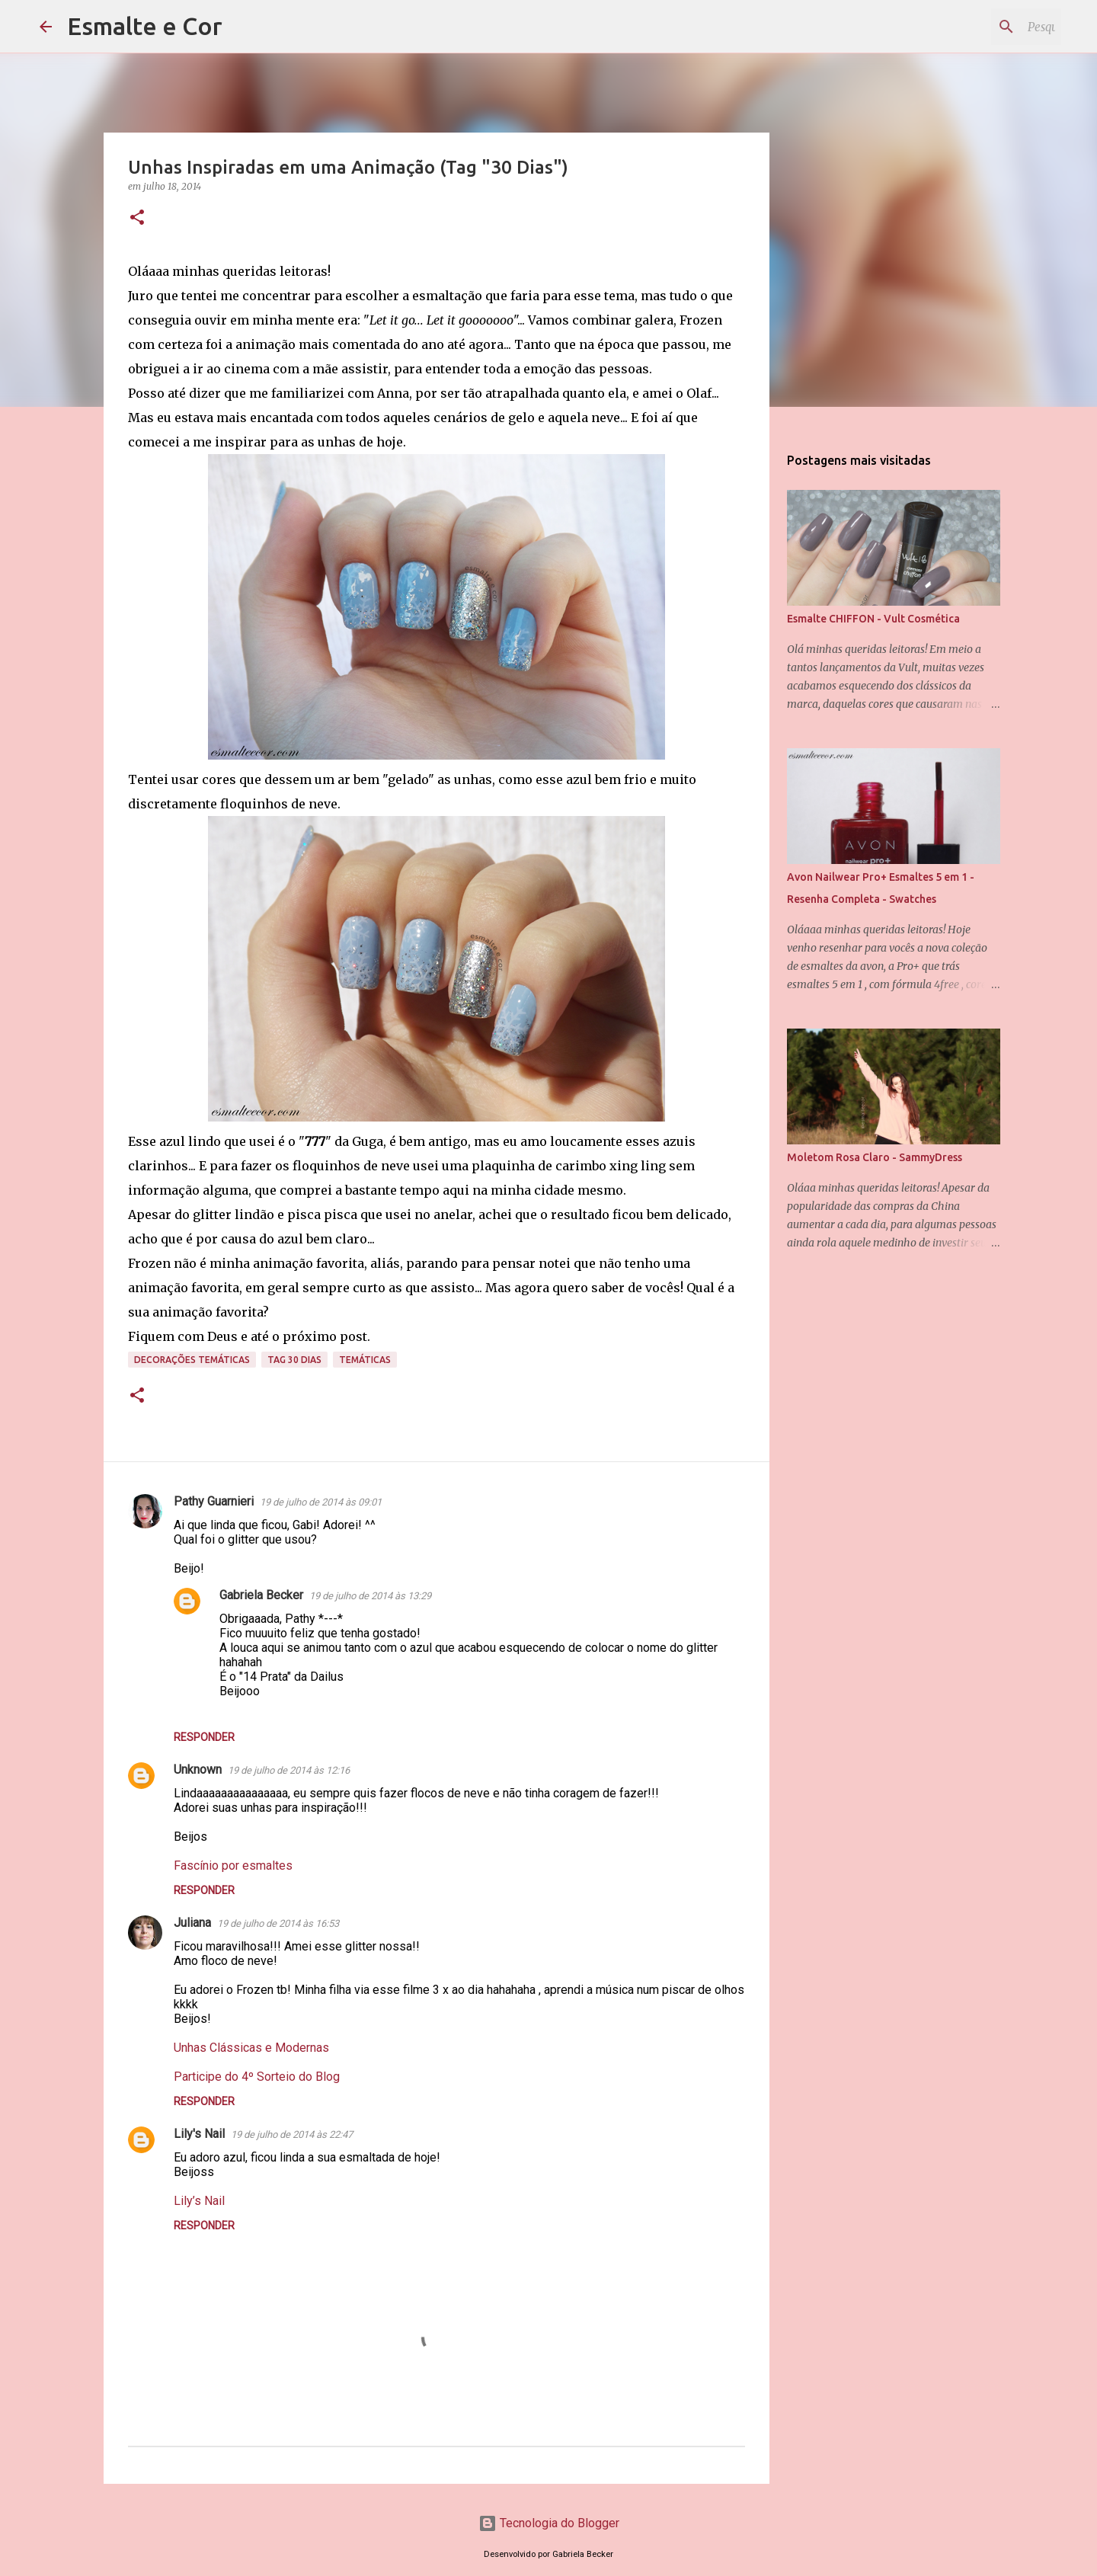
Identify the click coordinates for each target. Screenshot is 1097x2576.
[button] (137, 218)
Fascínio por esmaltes (233, 1865)
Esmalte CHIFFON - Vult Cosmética (873, 619)
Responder (204, 1737)
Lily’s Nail (199, 2201)
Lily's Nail (199, 2133)
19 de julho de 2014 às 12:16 (289, 1770)
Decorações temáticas (192, 1360)
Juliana (192, 1922)
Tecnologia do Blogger (548, 2523)
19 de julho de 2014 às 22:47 (292, 2134)
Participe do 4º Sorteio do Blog (257, 2076)
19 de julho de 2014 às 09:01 (321, 1502)
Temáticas (365, 1360)
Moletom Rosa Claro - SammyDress (874, 1157)
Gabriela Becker (261, 1595)
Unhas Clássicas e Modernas (251, 2047)
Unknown (198, 1769)
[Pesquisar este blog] (981, 26)
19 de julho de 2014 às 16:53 (278, 1923)
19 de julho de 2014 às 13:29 (370, 1596)
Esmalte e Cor (144, 26)
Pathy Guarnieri (214, 1501)
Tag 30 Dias (294, 1360)
